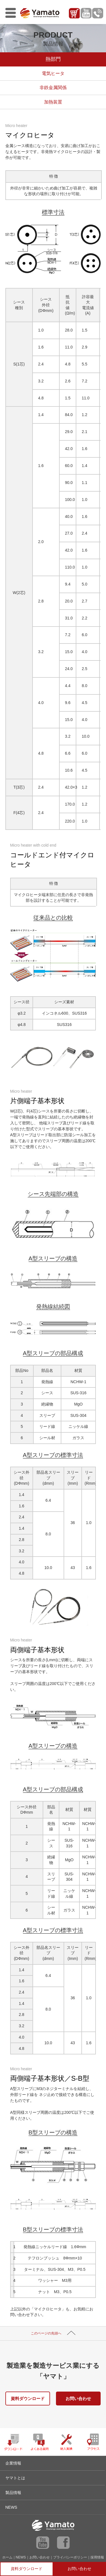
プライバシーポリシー (70, 2557)
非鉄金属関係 (53, 87)
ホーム (7, 2557)
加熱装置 (53, 102)
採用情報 (97, 2557)
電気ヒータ (53, 73)
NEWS (21, 2557)
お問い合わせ (78, 2398)
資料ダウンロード (28, 2398)
